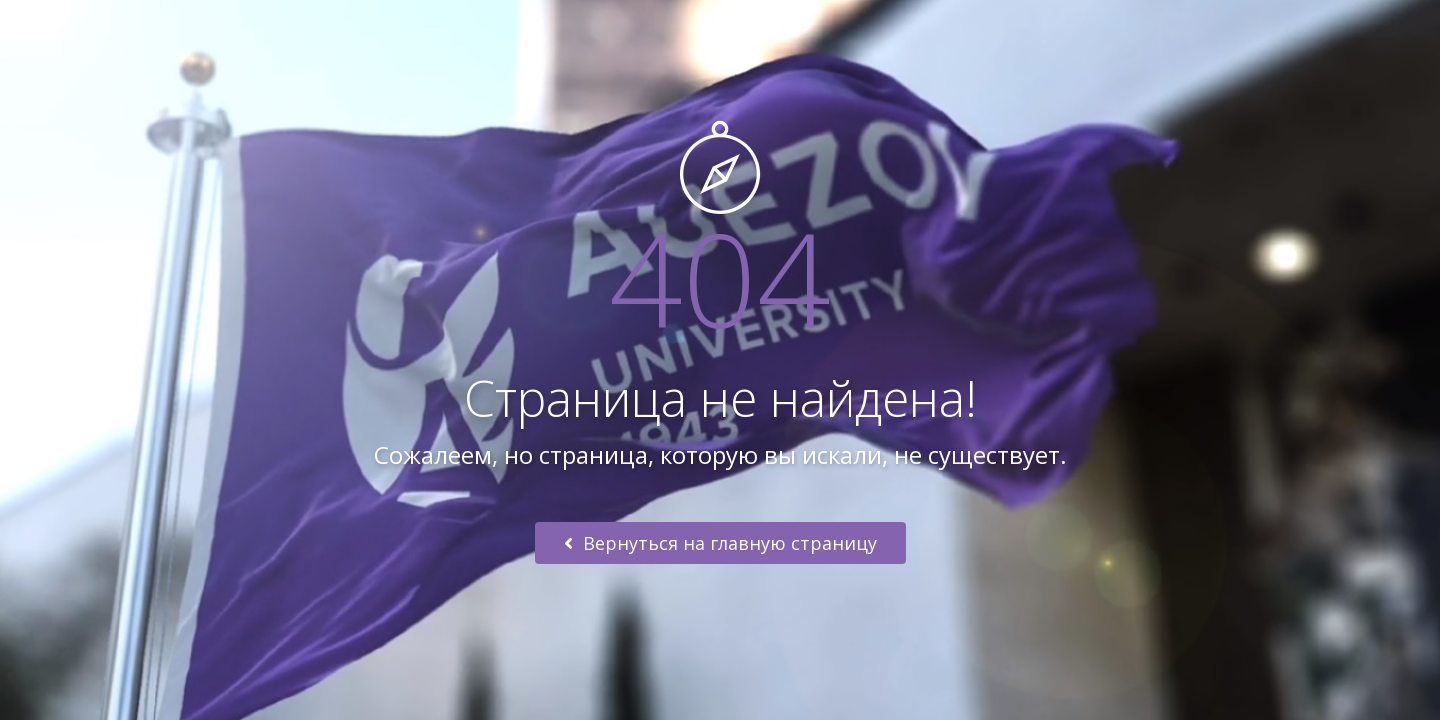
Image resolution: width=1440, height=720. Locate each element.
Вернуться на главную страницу (720, 543)
